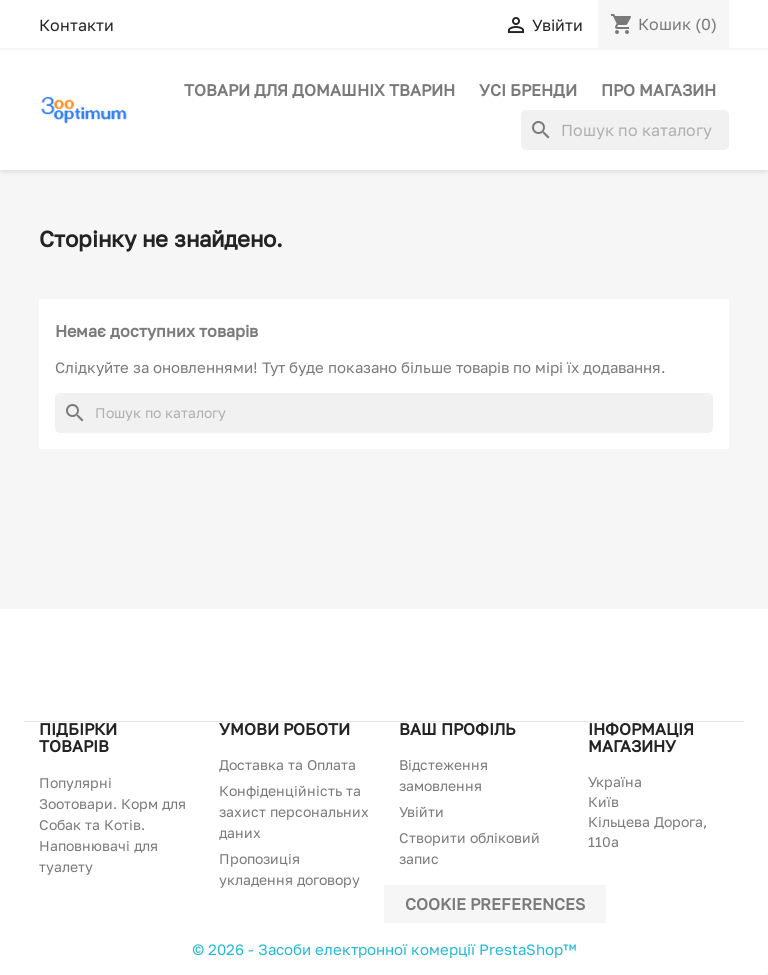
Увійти (421, 811)
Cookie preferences (495, 904)
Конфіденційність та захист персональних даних (294, 811)
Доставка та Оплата (287, 764)
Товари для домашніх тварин (319, 90)
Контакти (76, 25)
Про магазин (658, 90)
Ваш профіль (457, 729)
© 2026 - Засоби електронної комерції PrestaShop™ (384, 949)
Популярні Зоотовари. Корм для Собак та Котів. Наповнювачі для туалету (112, 824)
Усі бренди (528, 90)
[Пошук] (625, 130)
